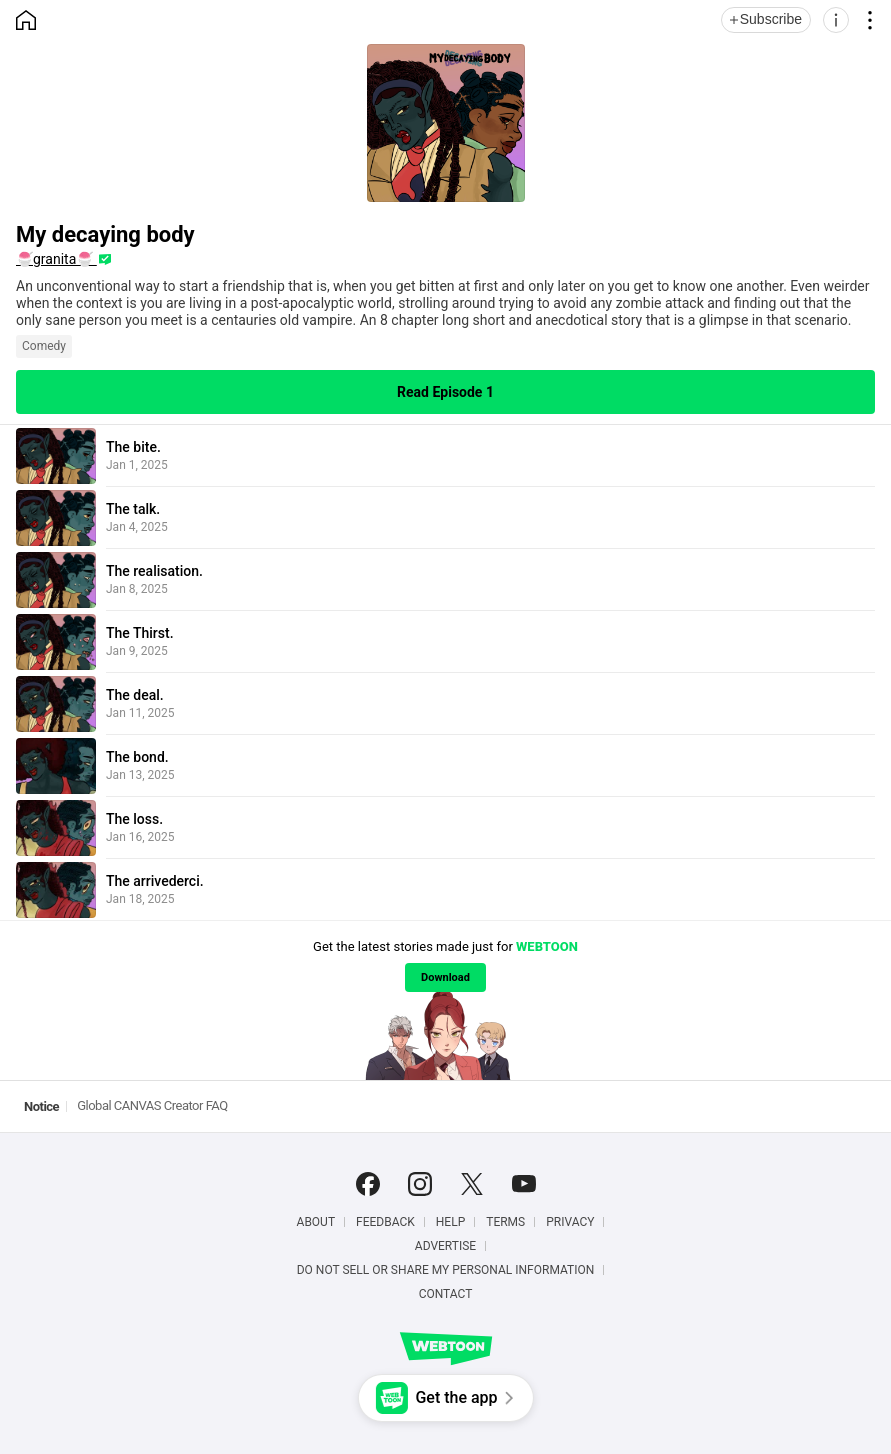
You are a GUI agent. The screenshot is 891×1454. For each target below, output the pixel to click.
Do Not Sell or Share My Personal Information (446, 1270)
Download (445, 977)
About (316, 1222)
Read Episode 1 (445, 392)
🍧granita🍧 (56, 259)
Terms (505, 1222)
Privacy (570, 1222)
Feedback (385, 1222)
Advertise (445, 1246)
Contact (446, 1294)
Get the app (456, 1397)
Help (450, 1222)
